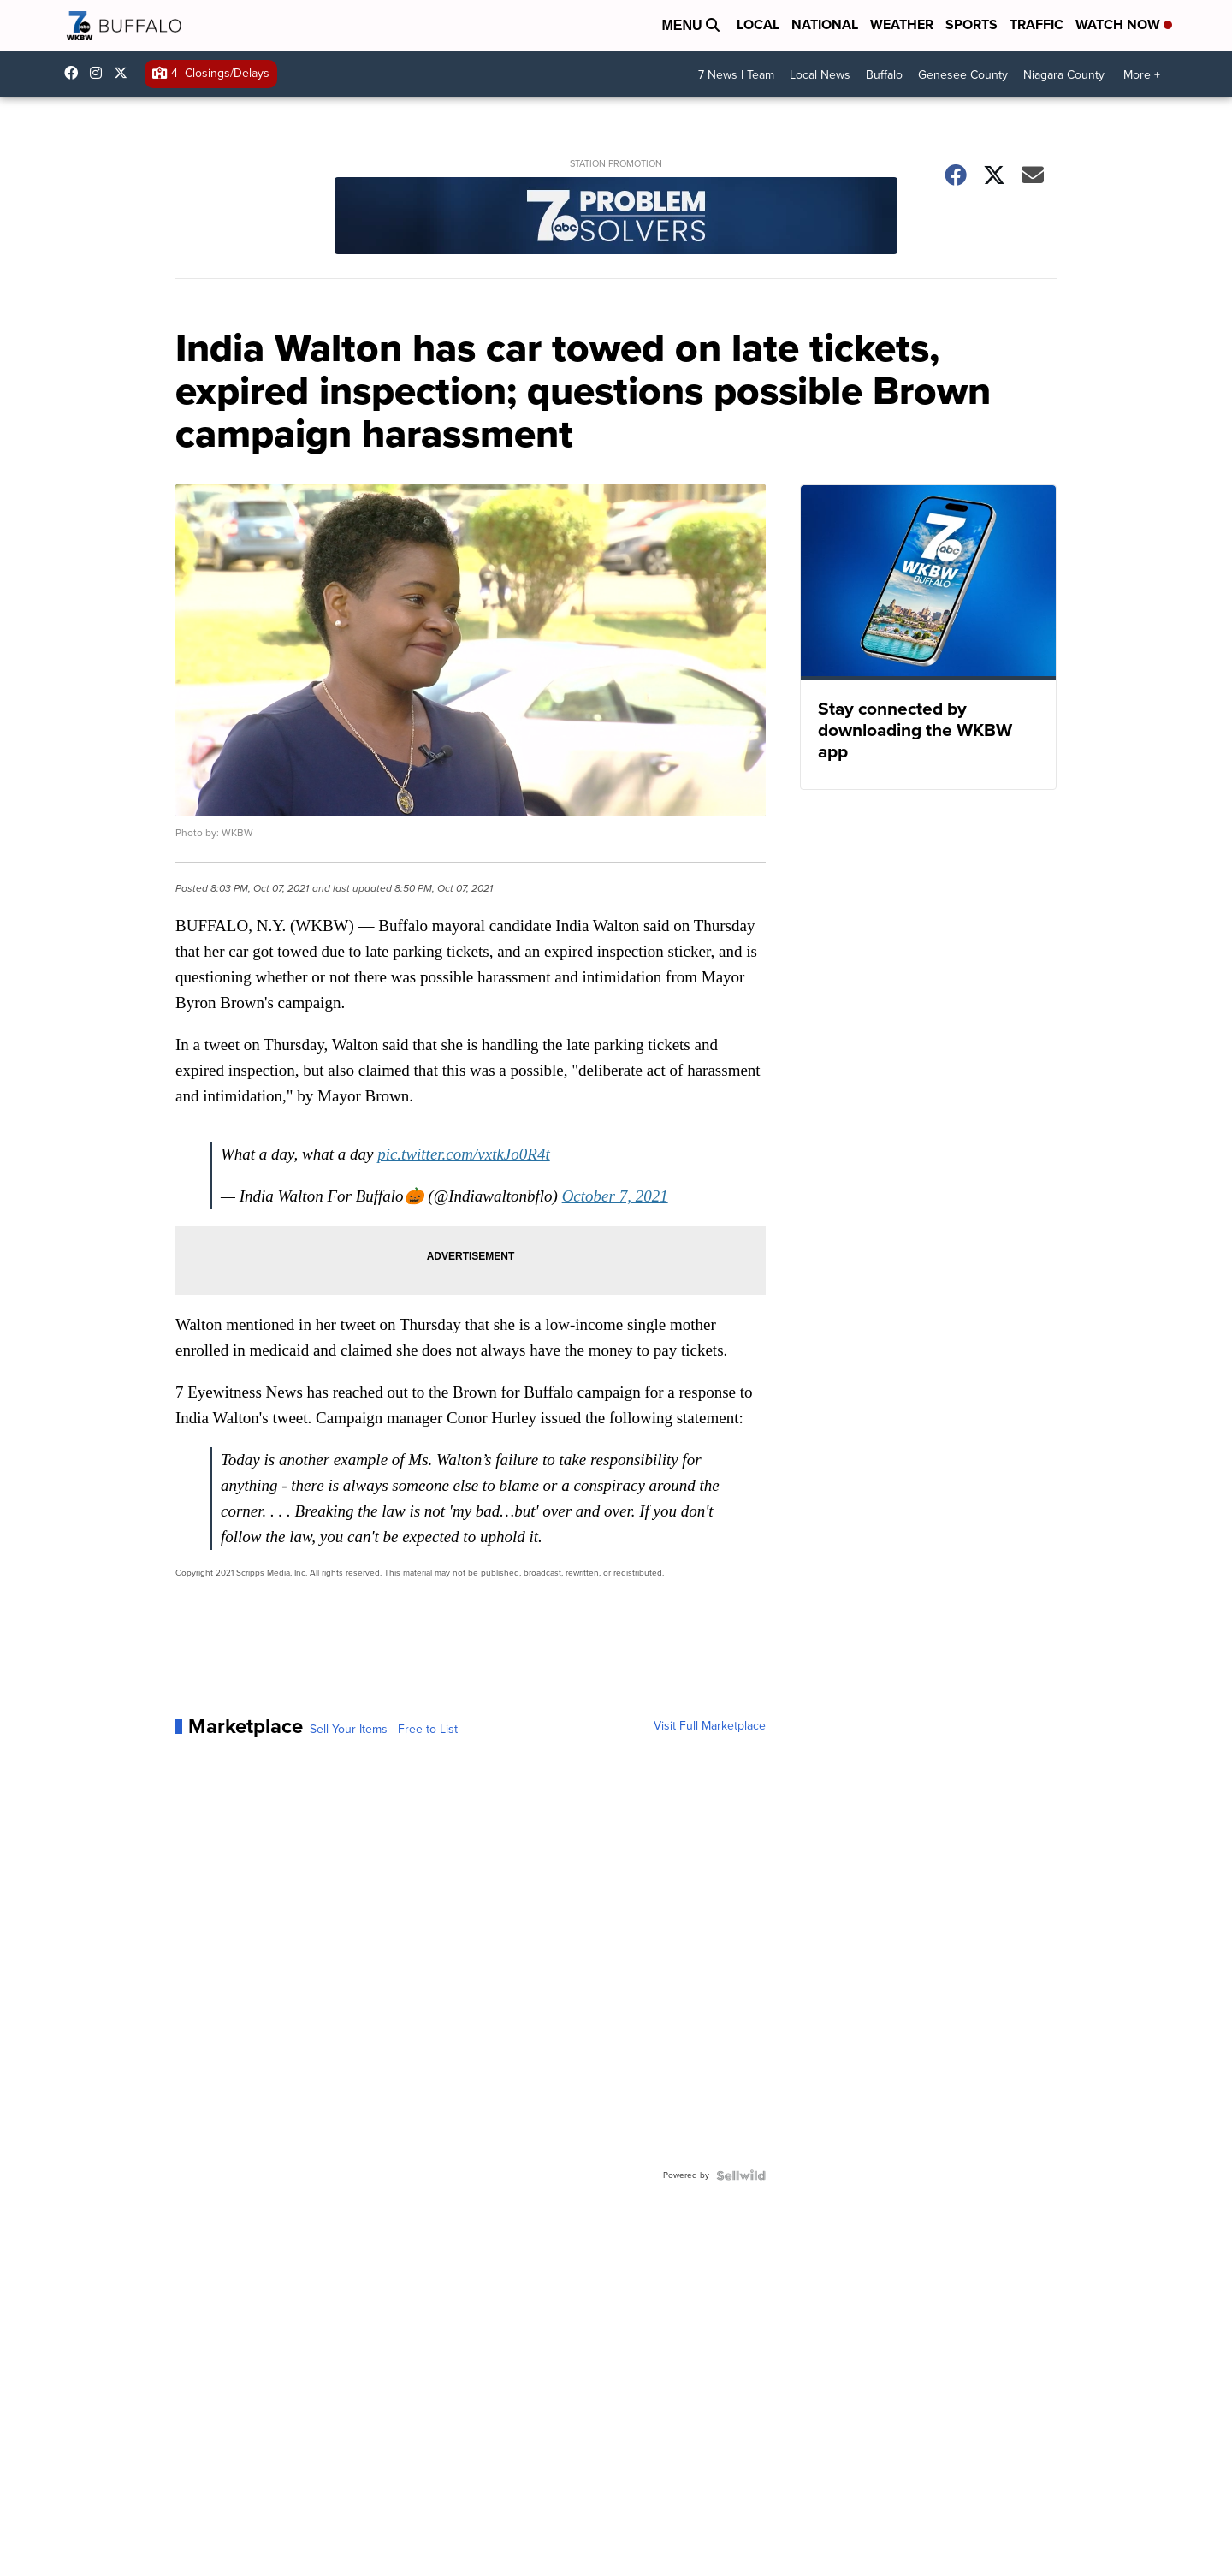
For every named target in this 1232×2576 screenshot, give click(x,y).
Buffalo (884, 75)
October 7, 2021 (615, 1196)
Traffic (1036, 24)
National (824, 24)
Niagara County (1064, 75)
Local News (820, 75)
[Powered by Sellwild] (741, 2175)
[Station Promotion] (616, 218)
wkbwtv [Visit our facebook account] (75, 73)
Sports (971, 24)
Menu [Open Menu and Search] (690, 25)
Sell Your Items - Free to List (384, 1730)
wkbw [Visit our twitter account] (125, 73)
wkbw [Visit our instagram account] (100, 73)
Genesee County (963, 75)
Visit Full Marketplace (710, 1726)
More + (1141, 75)
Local (758, 24)
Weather (901, 24)
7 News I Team (736, 75)
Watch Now (1123, 24)
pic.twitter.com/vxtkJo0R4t (463, 1154)
